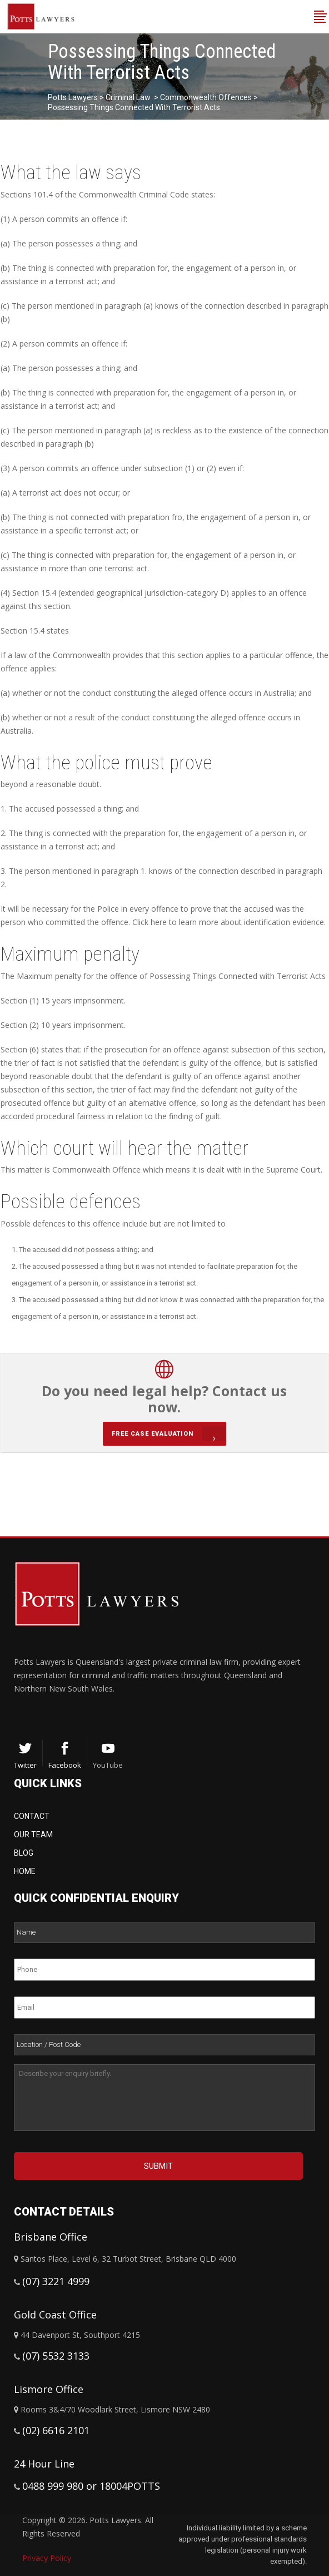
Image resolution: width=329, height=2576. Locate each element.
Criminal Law (128, 97)
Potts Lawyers (73, 97)
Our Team (33, 1834)
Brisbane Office (50, 2236)
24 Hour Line (44, 2463)
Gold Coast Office (55, 2314)
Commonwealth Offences (206, 97)
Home (25, 1871)
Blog (23, 1852)
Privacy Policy (46, 2558)
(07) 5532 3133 (55, 2355)
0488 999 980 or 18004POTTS (91, 2486)
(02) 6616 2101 (55, 2430)
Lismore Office (48, 2389)
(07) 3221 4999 (55, 2281)
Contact (31, 1816)
